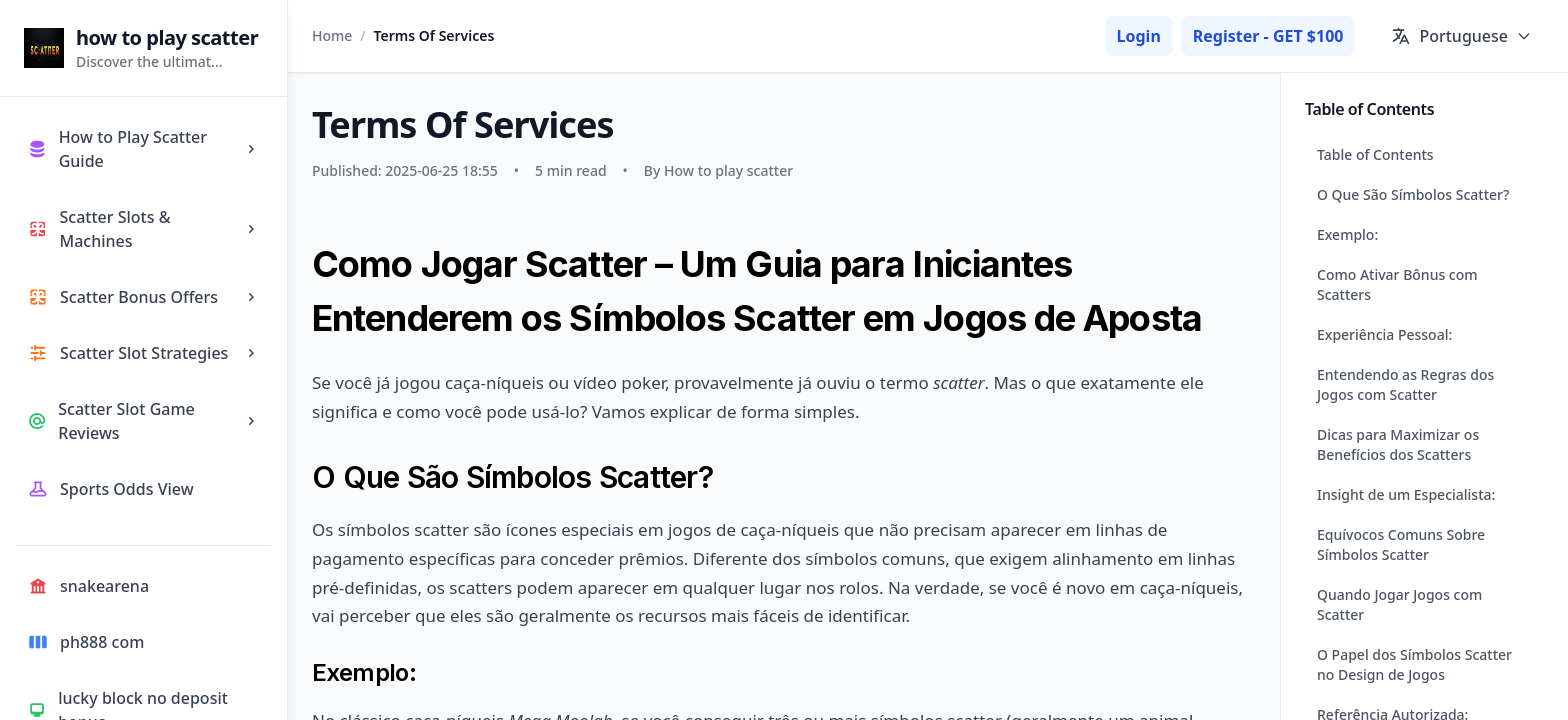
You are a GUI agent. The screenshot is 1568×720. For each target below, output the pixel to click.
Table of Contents (1375, 154)
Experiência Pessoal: (1384, 334)
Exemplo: (1347, 234)
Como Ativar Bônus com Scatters (1397, 284)
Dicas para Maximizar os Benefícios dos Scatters (1398, 444)
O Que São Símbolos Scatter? (1413, 194)
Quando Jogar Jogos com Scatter (1399, 604)
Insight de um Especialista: (1406, 494)
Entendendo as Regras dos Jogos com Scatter (1405, 384)
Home (332, 35)
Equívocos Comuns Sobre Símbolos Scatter (1401, 544)
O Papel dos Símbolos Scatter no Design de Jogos (1414, 664)
